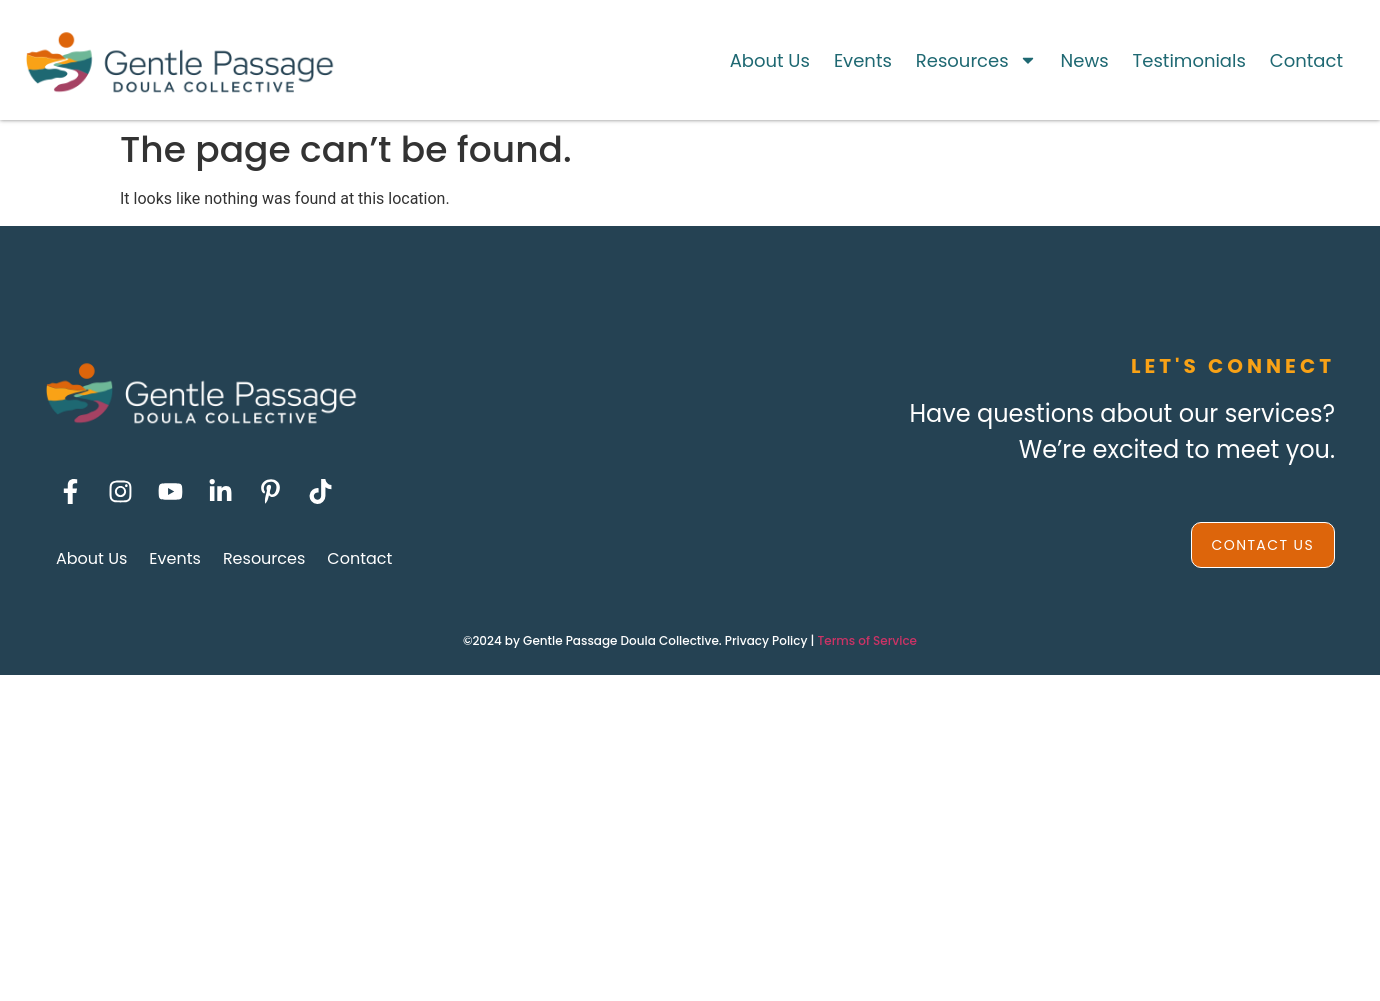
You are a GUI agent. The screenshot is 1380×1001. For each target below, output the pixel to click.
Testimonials (1189, 60)
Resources (976, 60)
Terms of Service (867, 640)
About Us (770, 60)
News (1085, 60)
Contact (1306, 60)
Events (863, 60)
